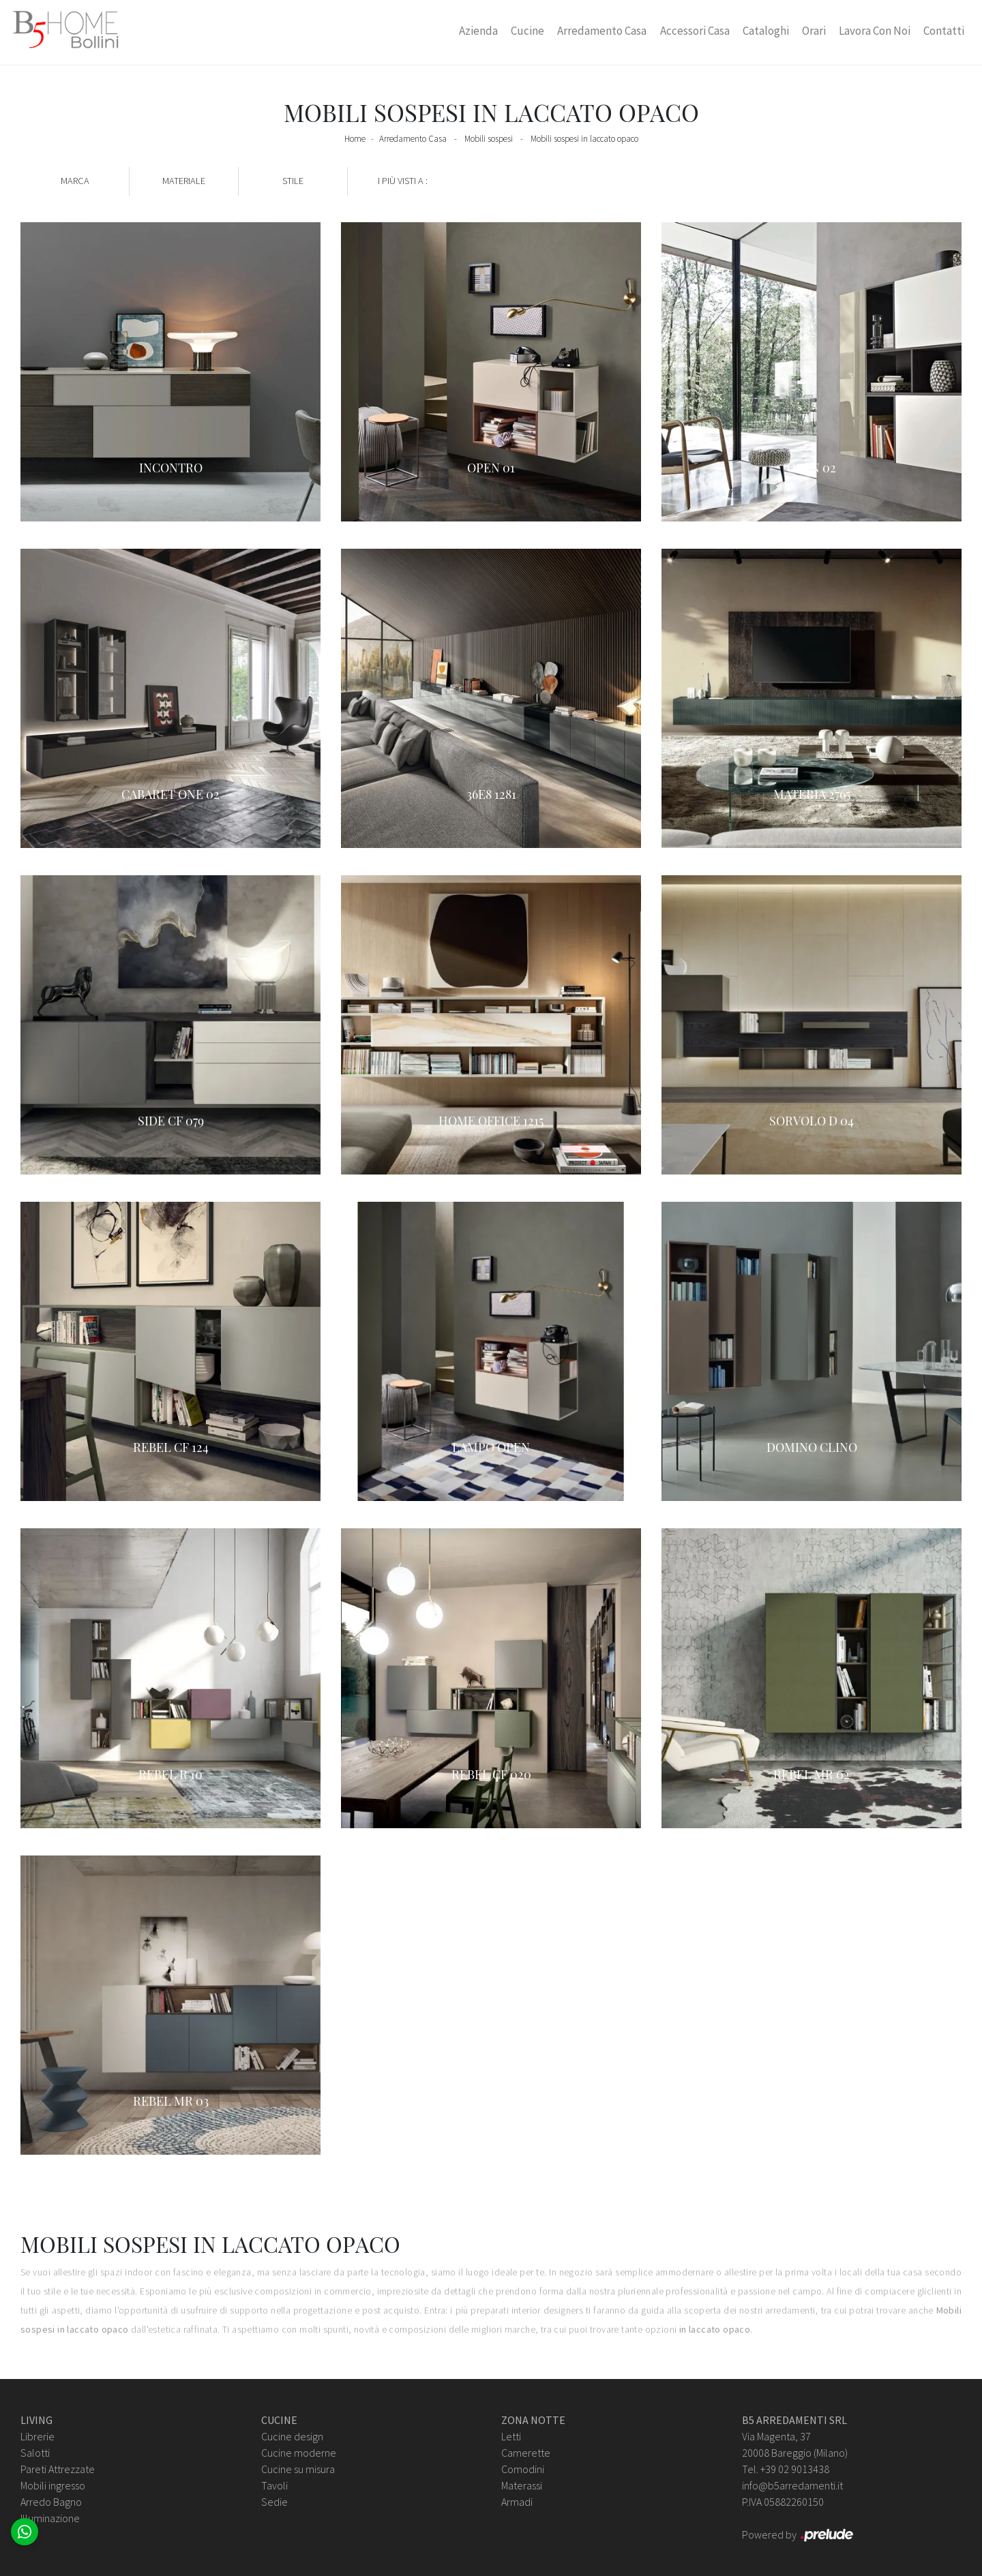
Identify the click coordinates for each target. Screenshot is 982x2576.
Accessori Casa (695, 30)
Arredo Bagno (51, 2502)
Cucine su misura (298, 2469)
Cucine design (292, 2436)
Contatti (943, 30)
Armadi (517, 2502)
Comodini (522, 2469)
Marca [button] (75, 181)
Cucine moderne (298, 2452)
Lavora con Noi (874, 30)
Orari (814, 30)
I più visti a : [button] (403, 181)
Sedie (274, 2502)
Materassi (521, 2485)
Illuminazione (50, 2518)
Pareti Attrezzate (57, 2469)
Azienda (478, 30)
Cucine (527, 30)
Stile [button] (292, 181)
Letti (511, 2436)
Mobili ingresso (52, 2485)
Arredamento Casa (601, 30)
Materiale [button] (183, 181)
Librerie (37, 2436)
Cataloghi (766, 30)
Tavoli (274, 2485)
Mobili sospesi (488, 139)
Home (355, 139)
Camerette (525, 2452)
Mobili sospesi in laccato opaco (584, 139)
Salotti (35, 2452)
